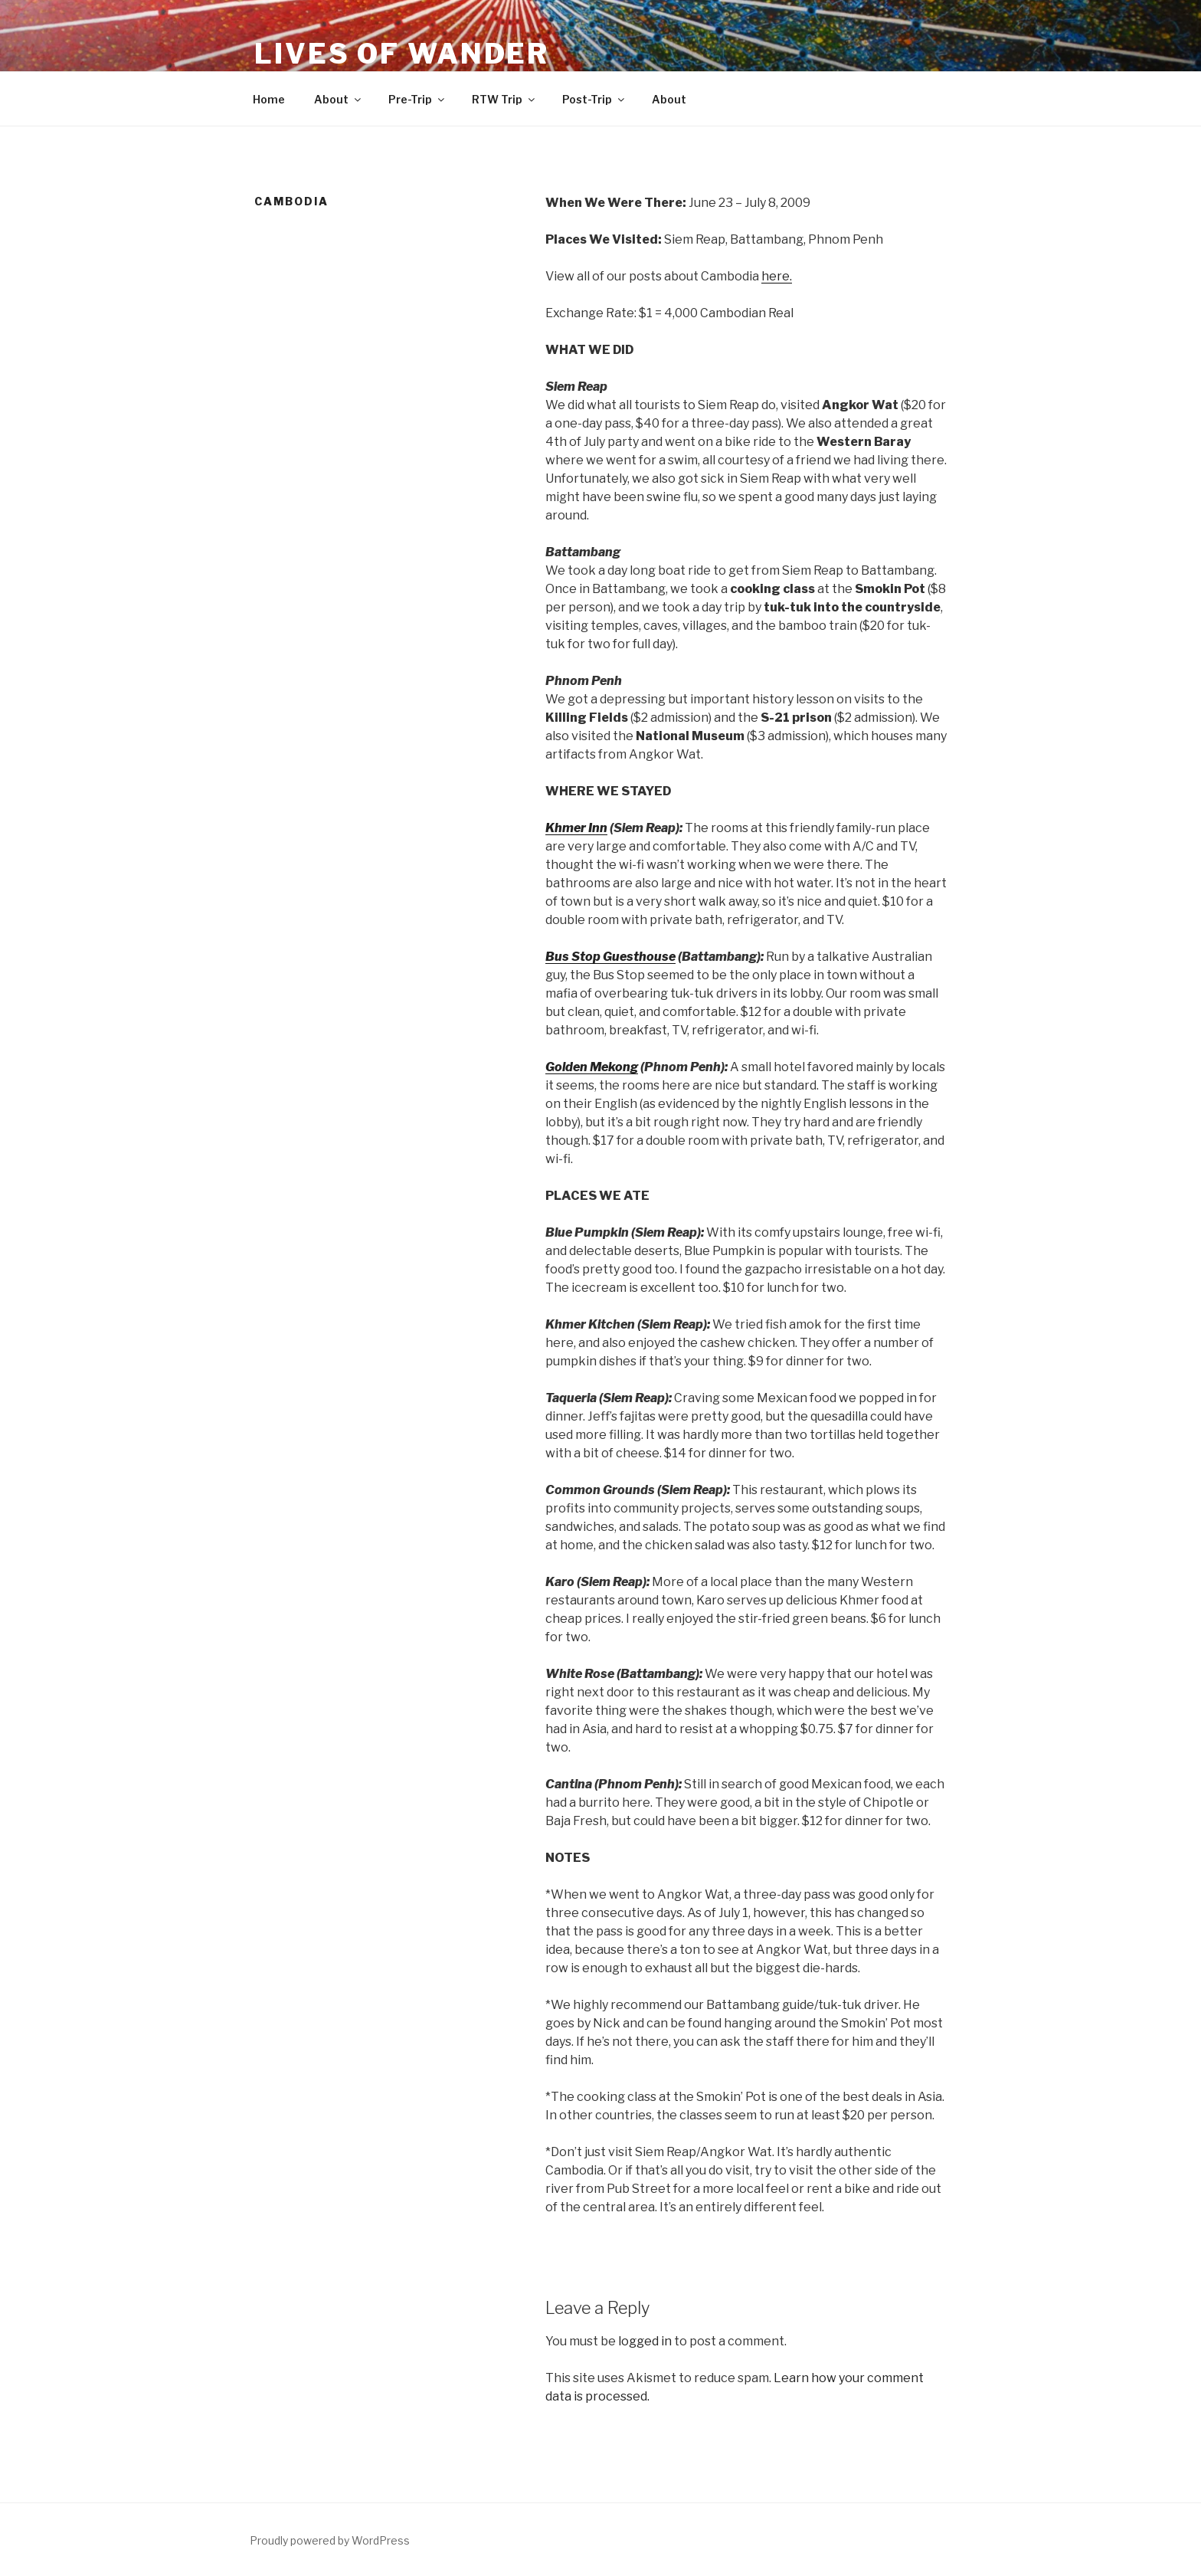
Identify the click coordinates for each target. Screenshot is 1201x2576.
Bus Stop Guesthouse (610, 956)
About (338, 99)
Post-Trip (594, 99)
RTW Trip (504, 99)
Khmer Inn (576, 828)
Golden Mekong (591, 1067)
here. (776, 276)
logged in (645, 2341)
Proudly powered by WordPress (330, 2540)
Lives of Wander (401, 53)
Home (269, 99)
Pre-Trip (417, 99)
